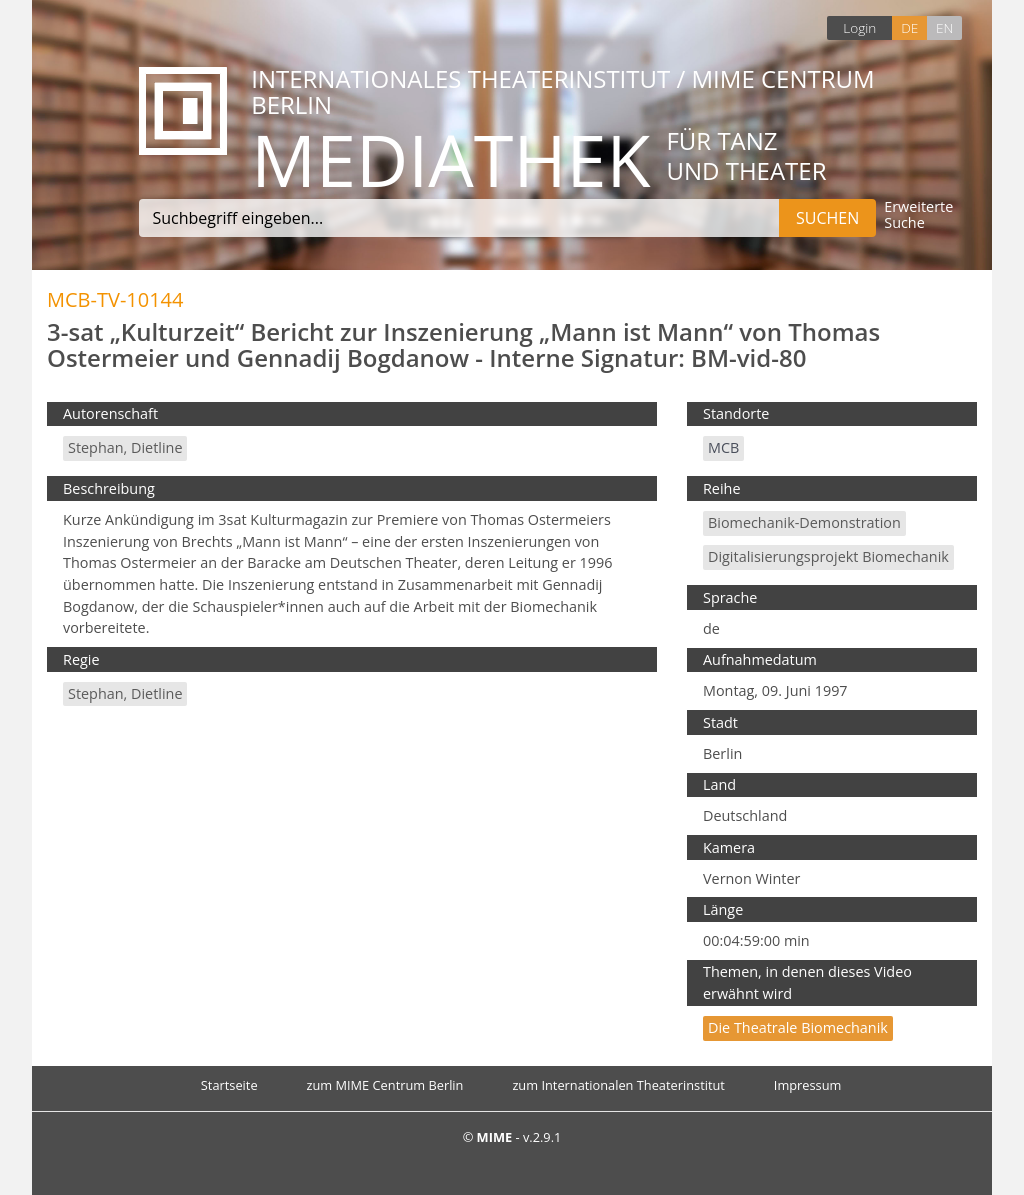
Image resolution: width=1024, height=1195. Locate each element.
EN (944, 27)
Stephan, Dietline (125, 447)
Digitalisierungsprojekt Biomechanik (828, 556)
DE (909, 27)
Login (859, 27)
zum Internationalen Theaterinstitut (618, 1085)
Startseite (229, 1085)
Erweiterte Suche (918, 215)
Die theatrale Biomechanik (798, 1027)
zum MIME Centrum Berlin (385, 1085)
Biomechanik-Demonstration (804, 522)
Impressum (808, 1085)
